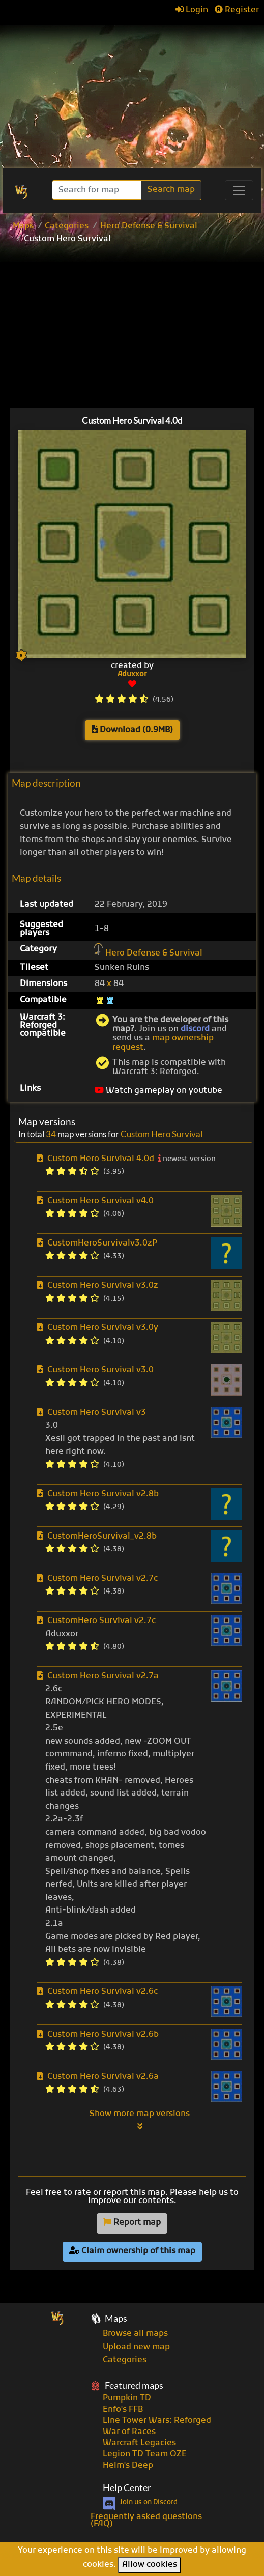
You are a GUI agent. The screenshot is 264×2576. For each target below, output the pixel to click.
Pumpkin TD (127, 2398)
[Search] (97, 190)
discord (195, 1029)
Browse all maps (135, 2334)
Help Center (127, 2487)
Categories (67, 226)
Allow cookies (149, 2565)
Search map (171, 190)
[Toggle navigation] (239, 190)
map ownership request (163, 1043)
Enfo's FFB (123, 2410)
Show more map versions (140, 2119)
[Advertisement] (132, 91)
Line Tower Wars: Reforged (157, 2421)
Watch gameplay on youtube (158, 1091)
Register (237, 10)
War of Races (129, 2432)
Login (191, 10)
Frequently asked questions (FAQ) (146, 2520)
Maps (23, 226)
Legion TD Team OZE (145, 2454)
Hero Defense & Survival (148, 226)
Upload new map (136, 2347)
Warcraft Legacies (139, 2443)
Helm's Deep (128, 2466)
